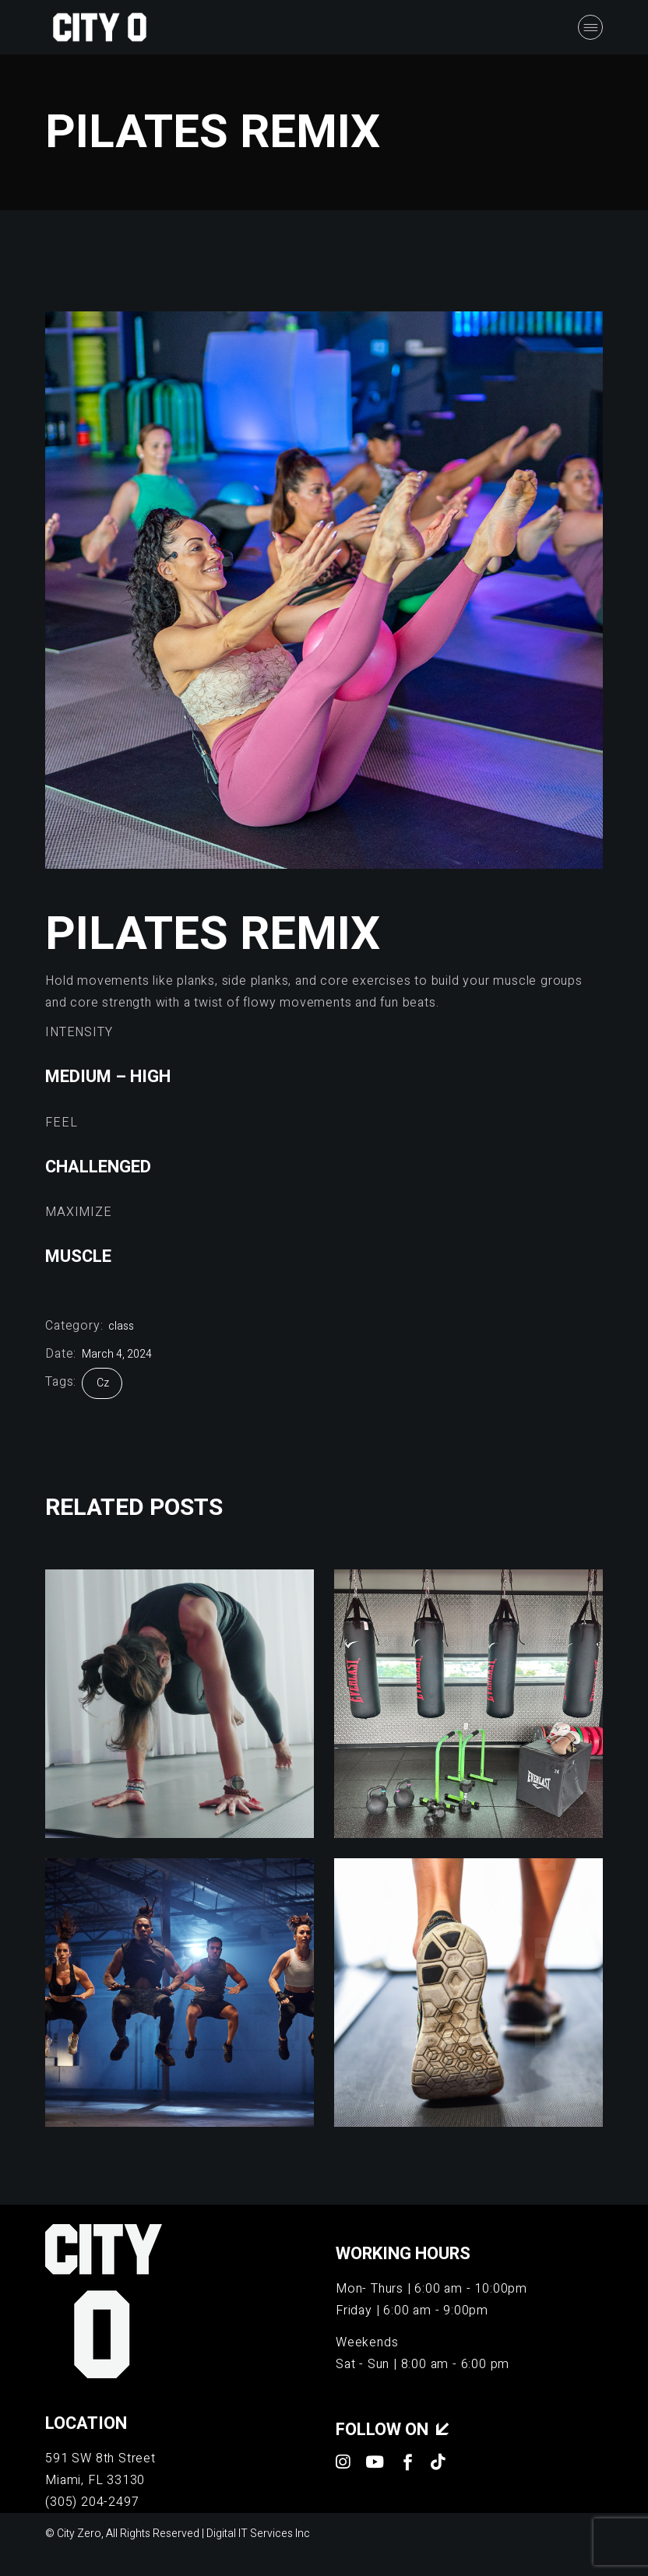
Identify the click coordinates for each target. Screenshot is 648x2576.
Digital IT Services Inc (258, 2533)
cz (103, 1383)
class (121, 1326)
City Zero (79, 2533)
